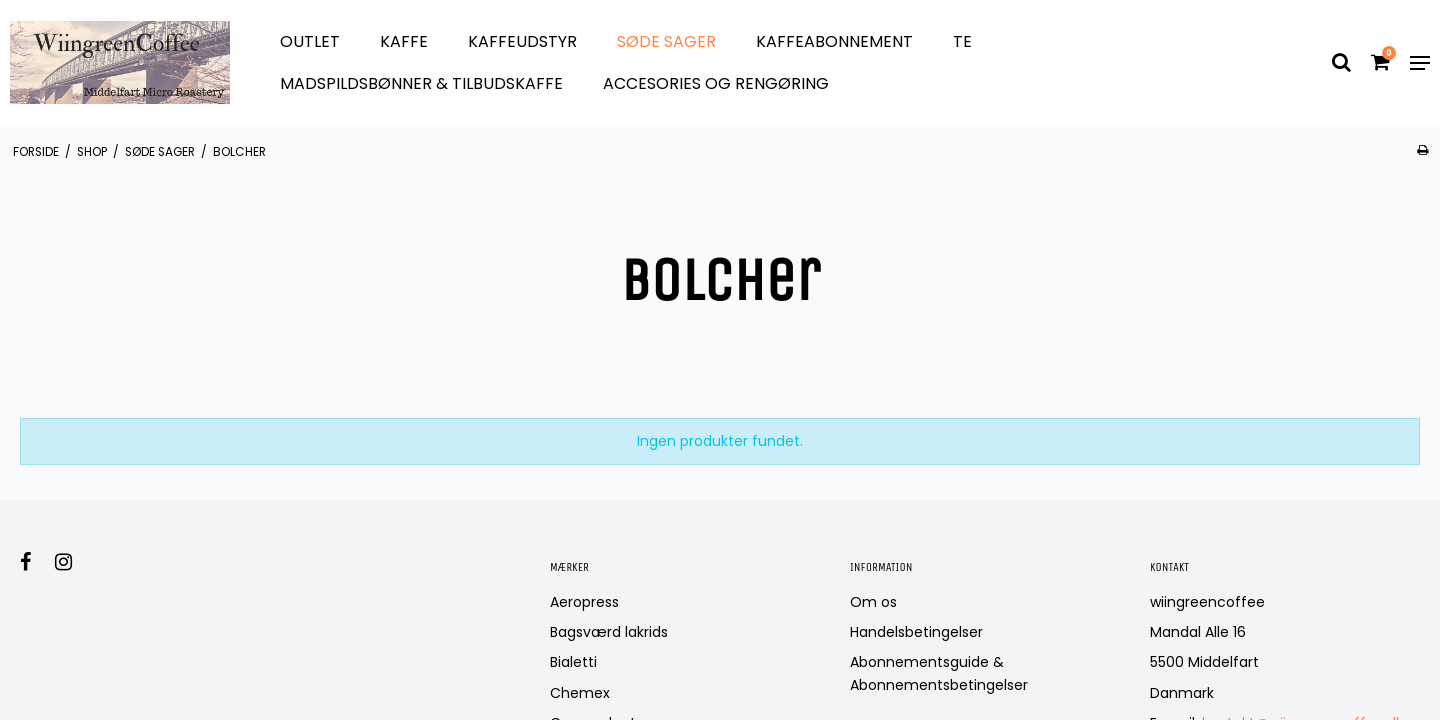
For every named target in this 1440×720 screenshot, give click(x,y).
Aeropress (584, 602)
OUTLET (310, 41)
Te (962, 41)
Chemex (580, 693)
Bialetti (573, 662)
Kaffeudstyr (522, 41)
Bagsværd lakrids (609, 632)
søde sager (666, 41)
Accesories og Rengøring (716, 83)
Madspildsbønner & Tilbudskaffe (421, 83)
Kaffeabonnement (834, 41)
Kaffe (404, 41)
